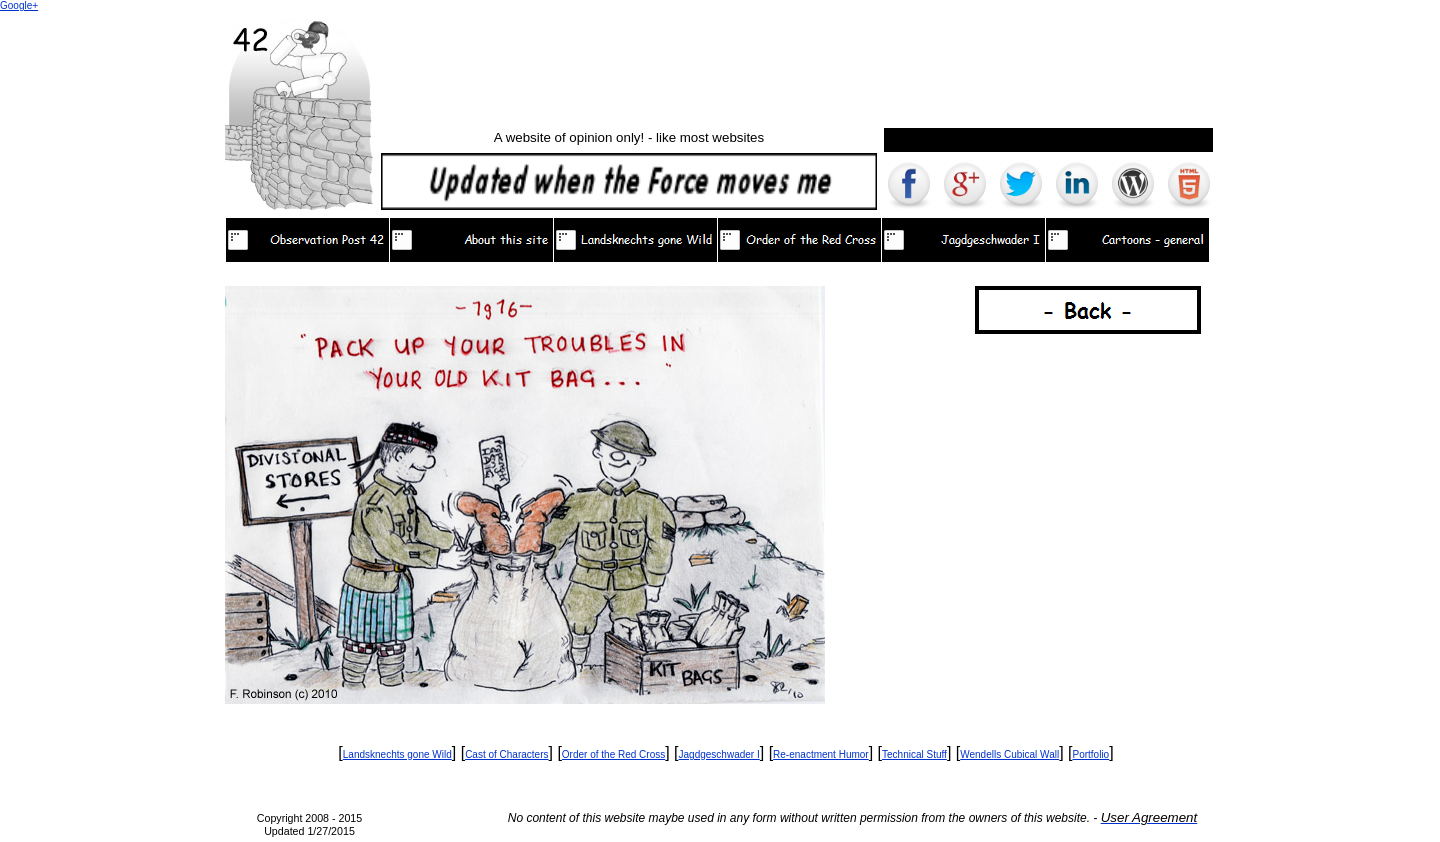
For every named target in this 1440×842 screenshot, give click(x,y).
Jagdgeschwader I (719, 754)
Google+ (19, 5)
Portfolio (1091, 754)
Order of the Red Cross (613, 754)
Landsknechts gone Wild (397, 754)
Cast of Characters (506, 754)
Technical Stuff (914, 754)
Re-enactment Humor (821, 754)
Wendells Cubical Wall (1009, 754)
